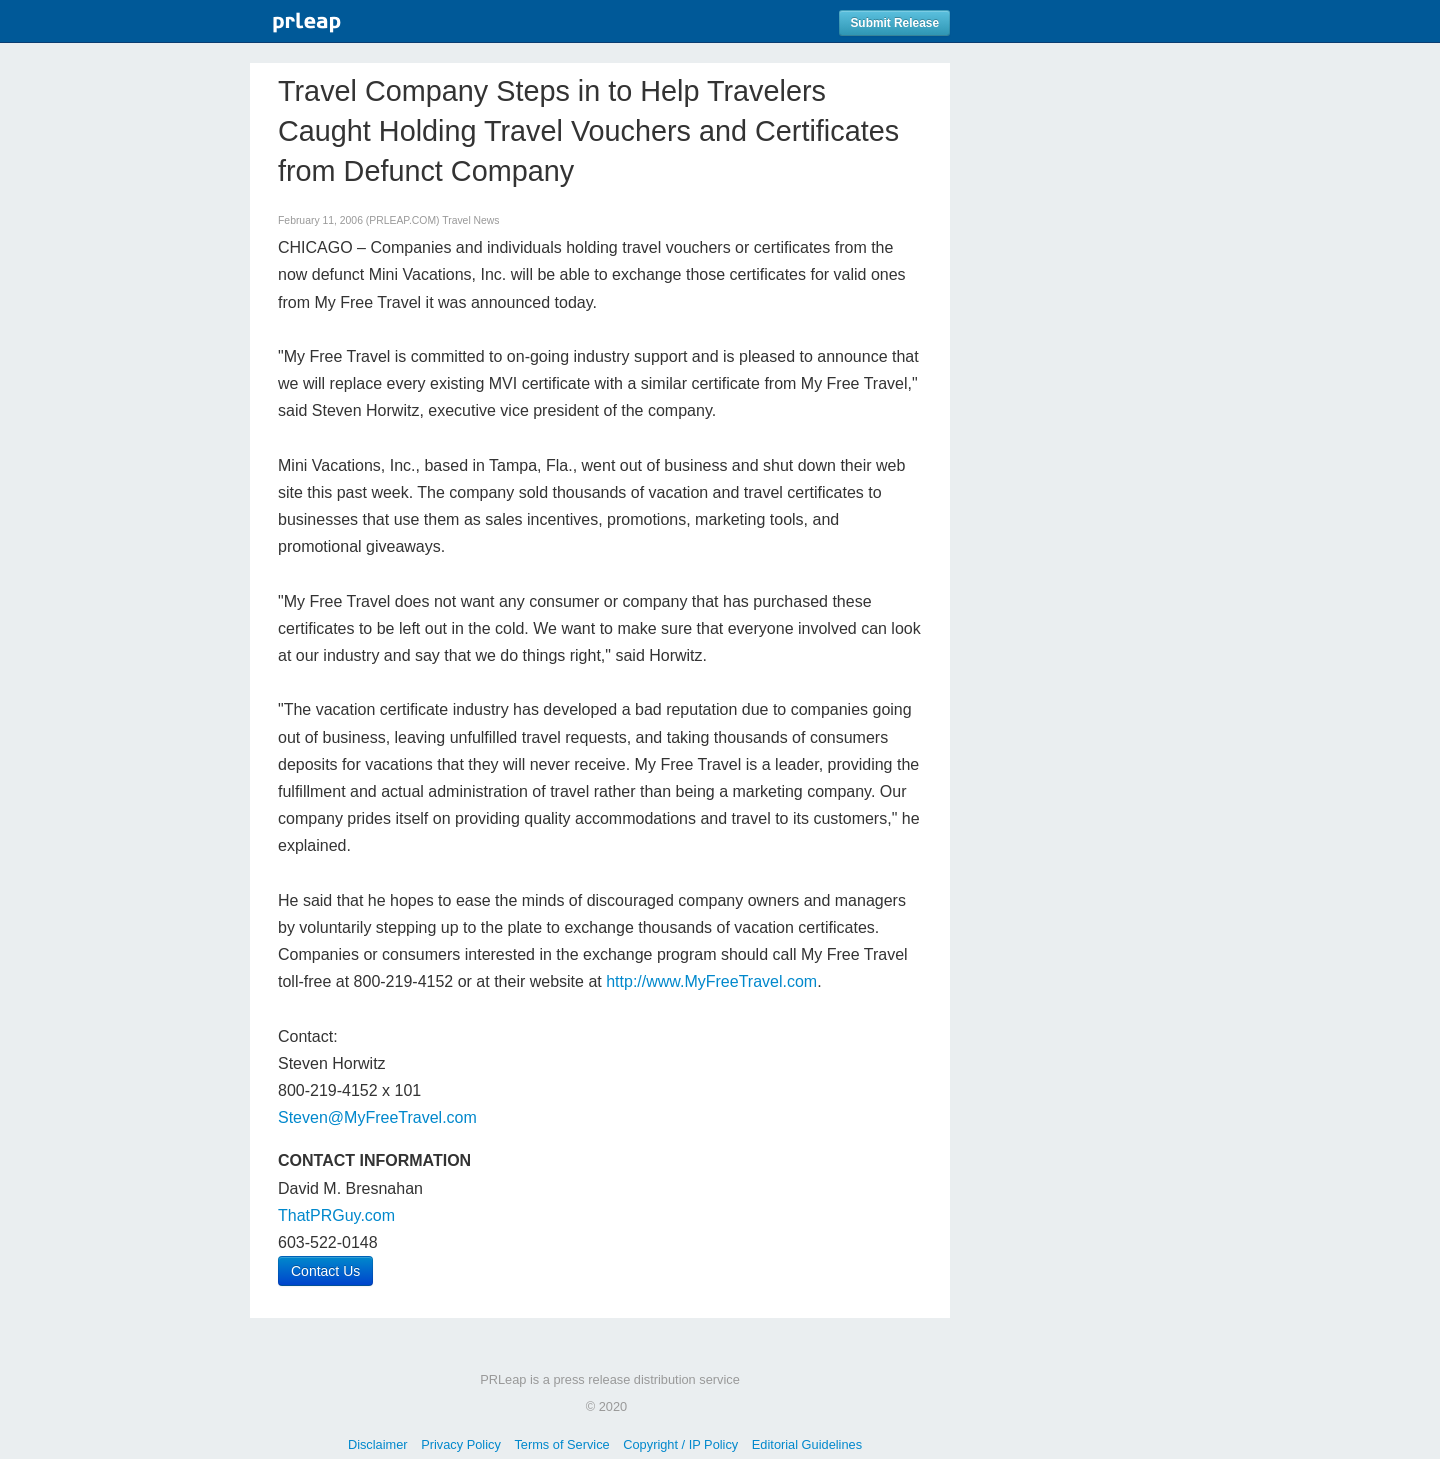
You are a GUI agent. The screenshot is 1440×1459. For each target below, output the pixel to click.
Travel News (470, 220)
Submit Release (894, 23)
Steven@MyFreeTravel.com (377, 1117)
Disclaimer (378, 1444)
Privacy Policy (461, 1444)
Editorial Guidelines (807, 1444)
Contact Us (325, 1271)
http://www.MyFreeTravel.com (711, 981)
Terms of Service (561, 1444)
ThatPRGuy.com (336, 1215)
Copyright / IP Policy (680, 1444)
